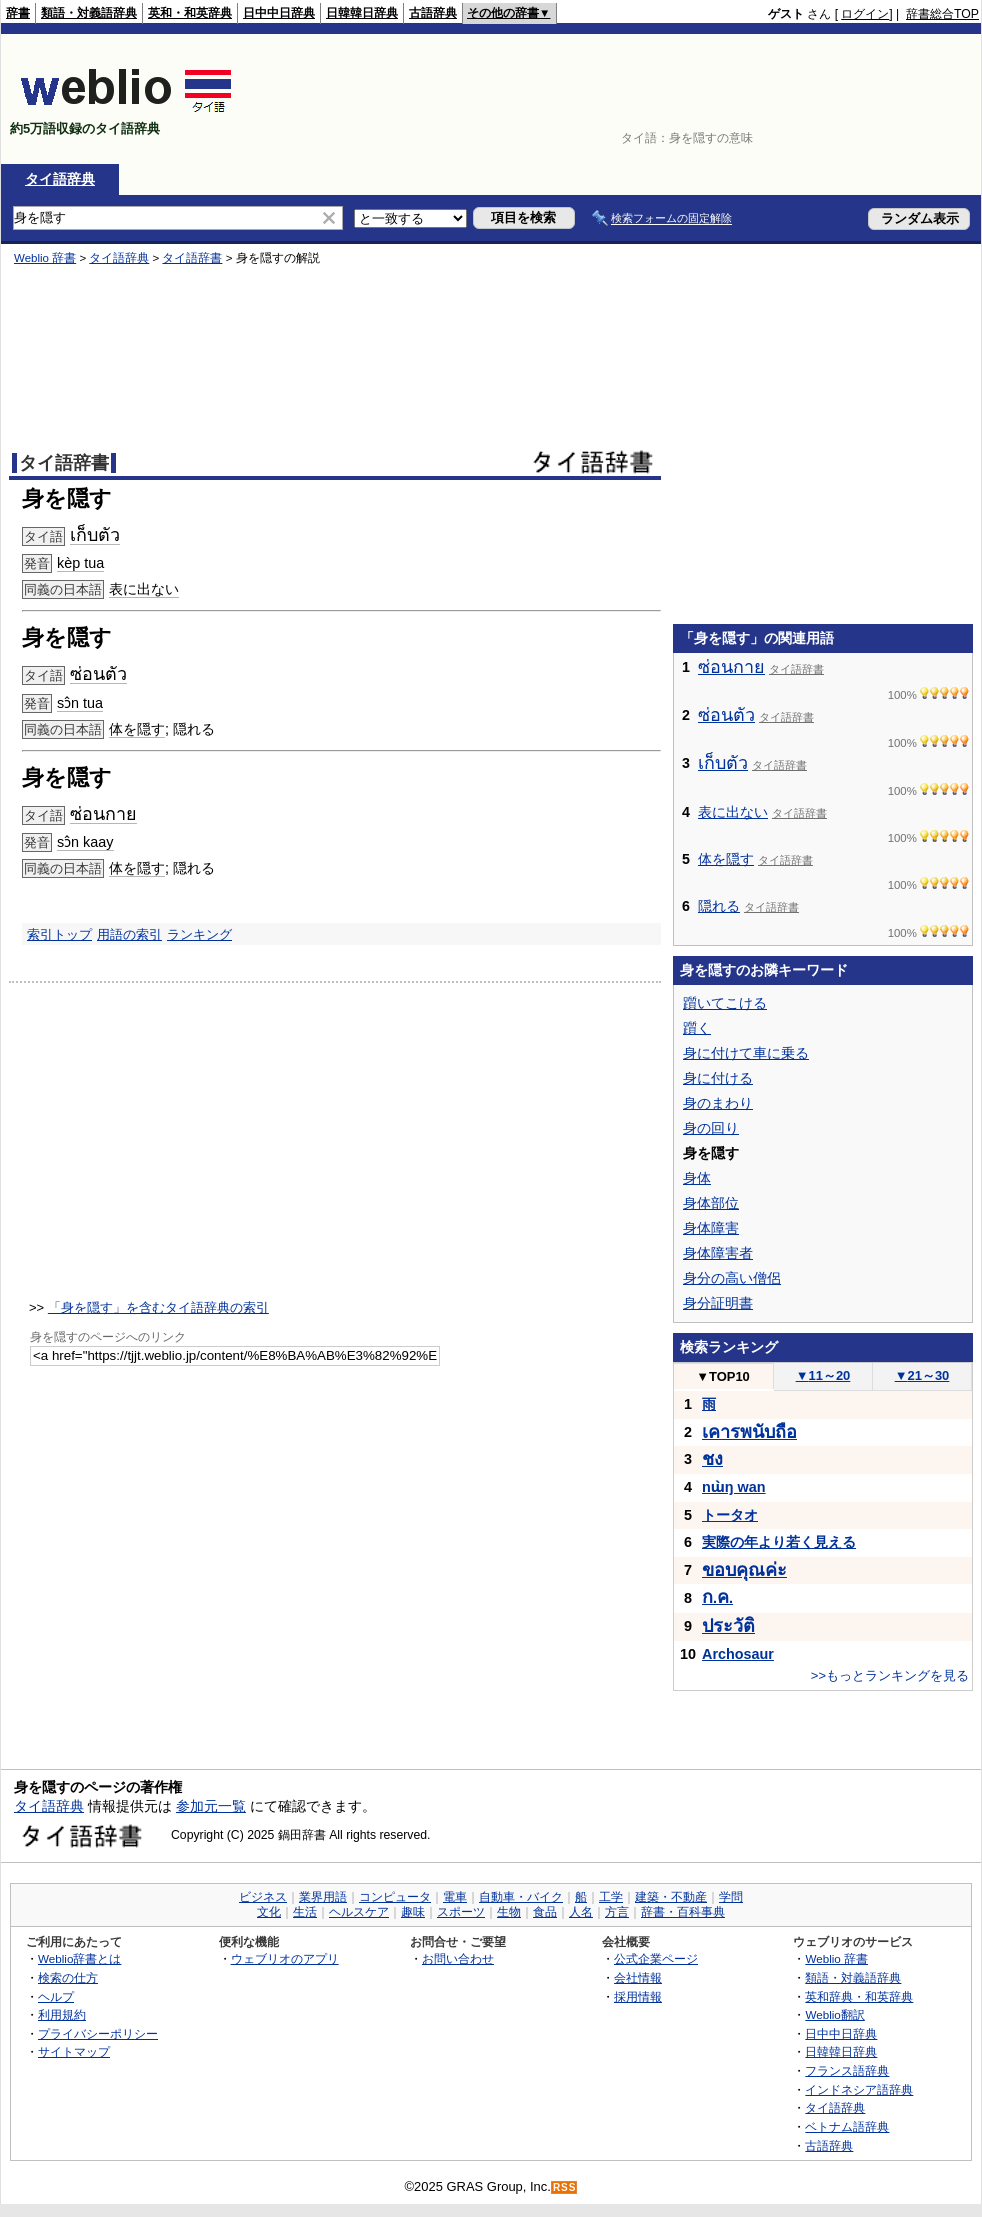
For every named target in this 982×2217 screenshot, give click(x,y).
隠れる (719, 906)
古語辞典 (433, 13)
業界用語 (323, 1897)
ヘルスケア (359, 1912)
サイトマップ (74, 2051)
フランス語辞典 (847, 2070)
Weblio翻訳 (834, 2014)
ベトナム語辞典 (847, 2126)
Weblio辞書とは (79, 1958)
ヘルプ (56, 1996)
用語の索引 (129, 934)
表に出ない (733, 812)
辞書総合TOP (942, 14)
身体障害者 (718, 1253)
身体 (697, 1178)
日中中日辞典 (279, 13)
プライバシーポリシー (98, 2033)
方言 (617, 1912)
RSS (565, 2187)
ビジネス (263, 1897)
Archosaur (738, 1654)
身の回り (711, 1128)
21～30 (922, 1375)
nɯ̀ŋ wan (734, 1487)
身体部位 (711, 1203)
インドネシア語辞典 (859, 2089)
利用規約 (62, 2014)
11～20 (823, 1375)
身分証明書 (718, 1303)
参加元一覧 (211, 1806)
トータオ (730, 1515)
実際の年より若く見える (779, 1542)
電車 (455, 1897)
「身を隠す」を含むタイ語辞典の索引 (158, 1307)
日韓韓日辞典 (362, 13)
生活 (305, 1912)
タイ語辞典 (60, 179)
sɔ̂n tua (80, 703)
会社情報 (638, 1977)
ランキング (199, 934)
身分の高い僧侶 (732, 1278)
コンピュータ (395, 1897)
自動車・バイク (521, 1897)
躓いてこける (725, 1003)
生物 (509, 1912)
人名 (581, 1912)
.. (717, 1598)
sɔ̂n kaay (85, 842)
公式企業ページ (656, 1958)
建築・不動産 (671, 1897)
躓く (697, 1028)
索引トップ (59, 934)
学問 (731, 1897)
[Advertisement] (917, 99)
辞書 (18, 13)
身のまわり (718, 1103)
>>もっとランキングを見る (890, 1675)
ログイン (865, 14)
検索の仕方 (68, 1977)
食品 (545, 1912)
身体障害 (711, 1228)
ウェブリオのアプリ (285, 1958)
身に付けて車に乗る (746, 1053)
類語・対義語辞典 (89, 13)
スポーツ (461, 1912)
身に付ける (718, 1078)
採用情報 (638, 1996)
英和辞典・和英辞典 (859, 1996)
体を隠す (137, 729)
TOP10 (723, 1376)
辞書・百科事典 (683, 1912)
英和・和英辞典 (190, 13)
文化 (269, 1912)
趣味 (413, 1912)
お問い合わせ (458, 1958)
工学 (611, 1897)
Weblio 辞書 (836, 1958)
